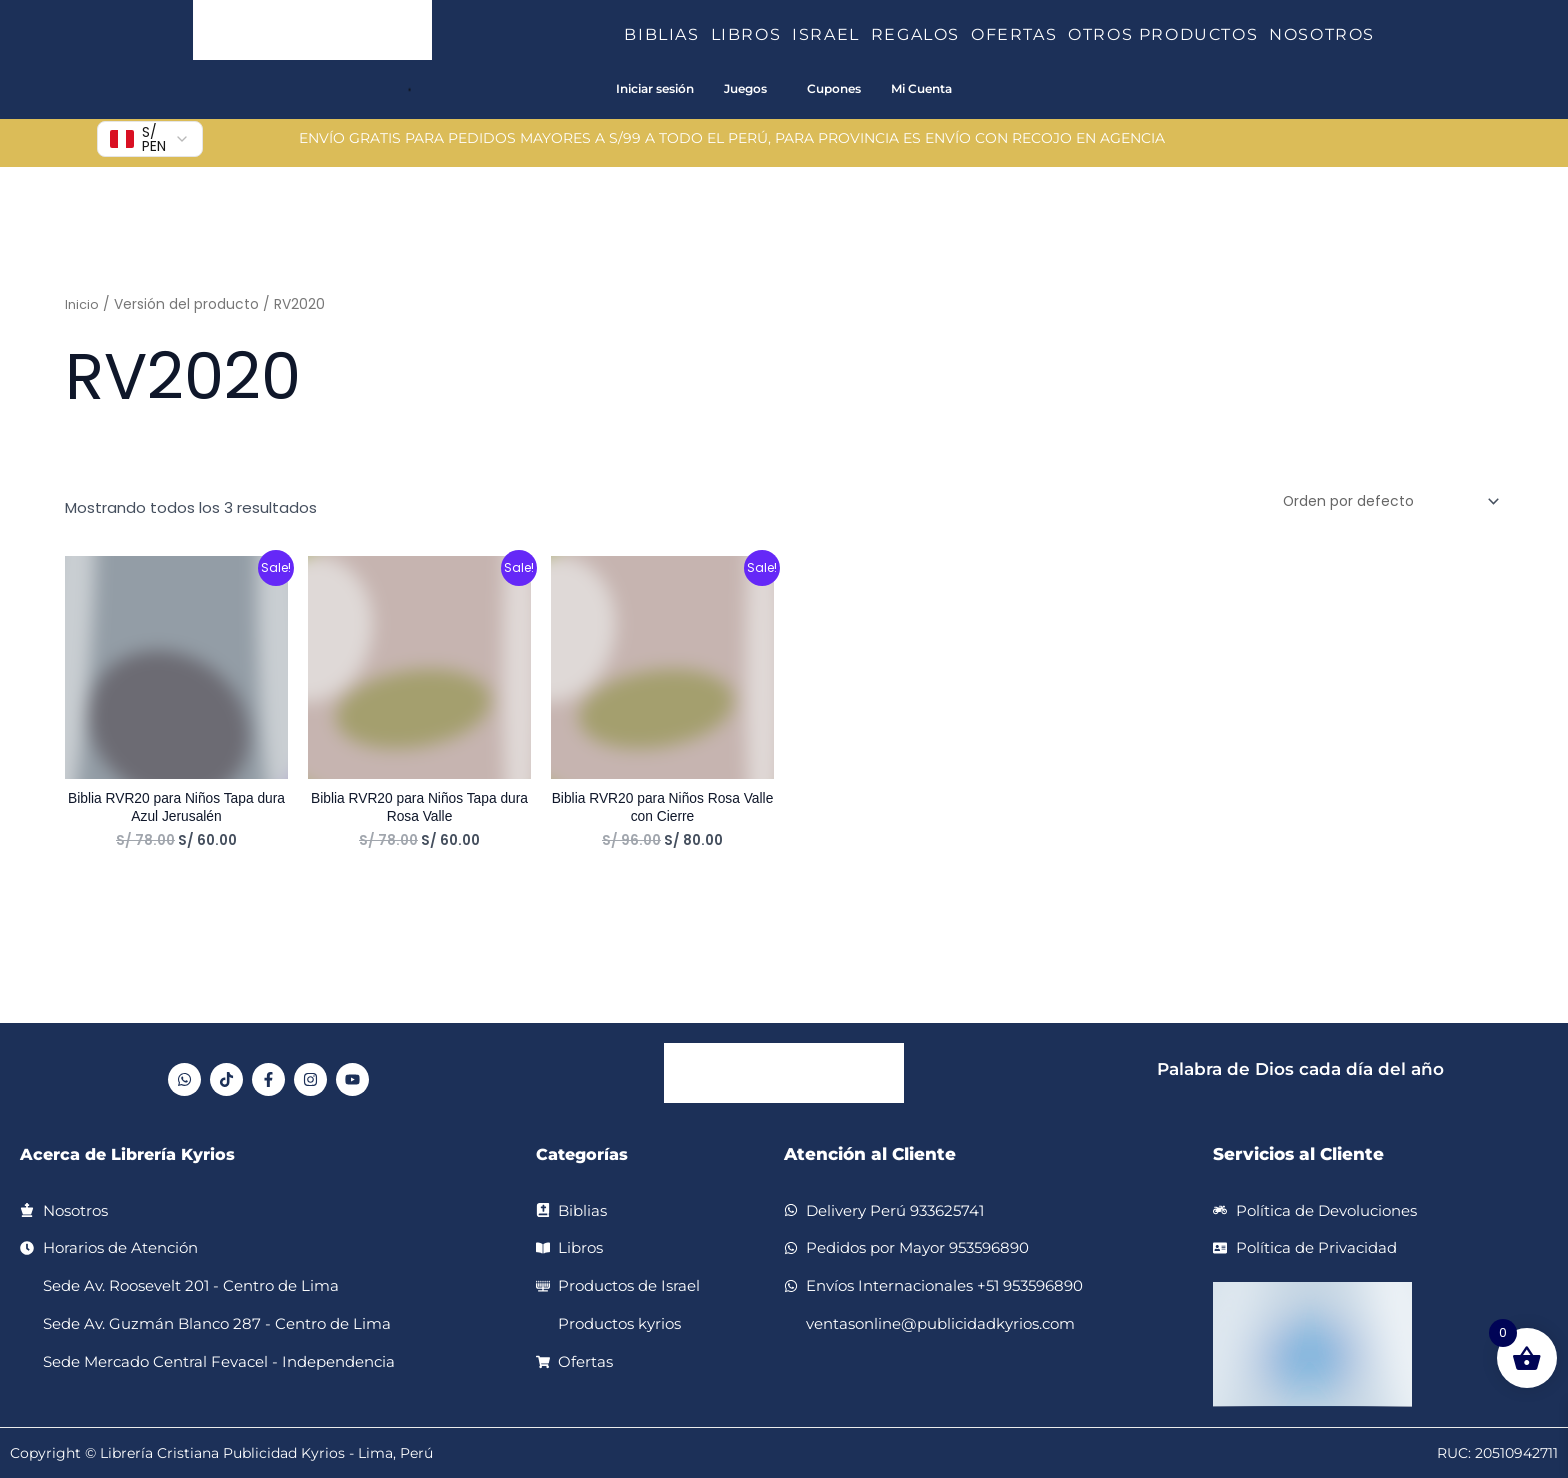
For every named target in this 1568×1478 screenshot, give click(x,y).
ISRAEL (831, 34)
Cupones (834, 88)
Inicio (83, 304)
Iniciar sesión (655, 88)
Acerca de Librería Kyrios (134, 1154)
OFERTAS (1019, 34)
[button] (708, 35)
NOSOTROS (1322, 34)
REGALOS (921, 34)
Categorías (585, 1154)
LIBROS (752, 34)
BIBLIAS (667, 34)
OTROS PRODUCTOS (1168, 34)
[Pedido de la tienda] (1381, 503)
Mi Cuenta (921, 88)
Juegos (745, 88)
